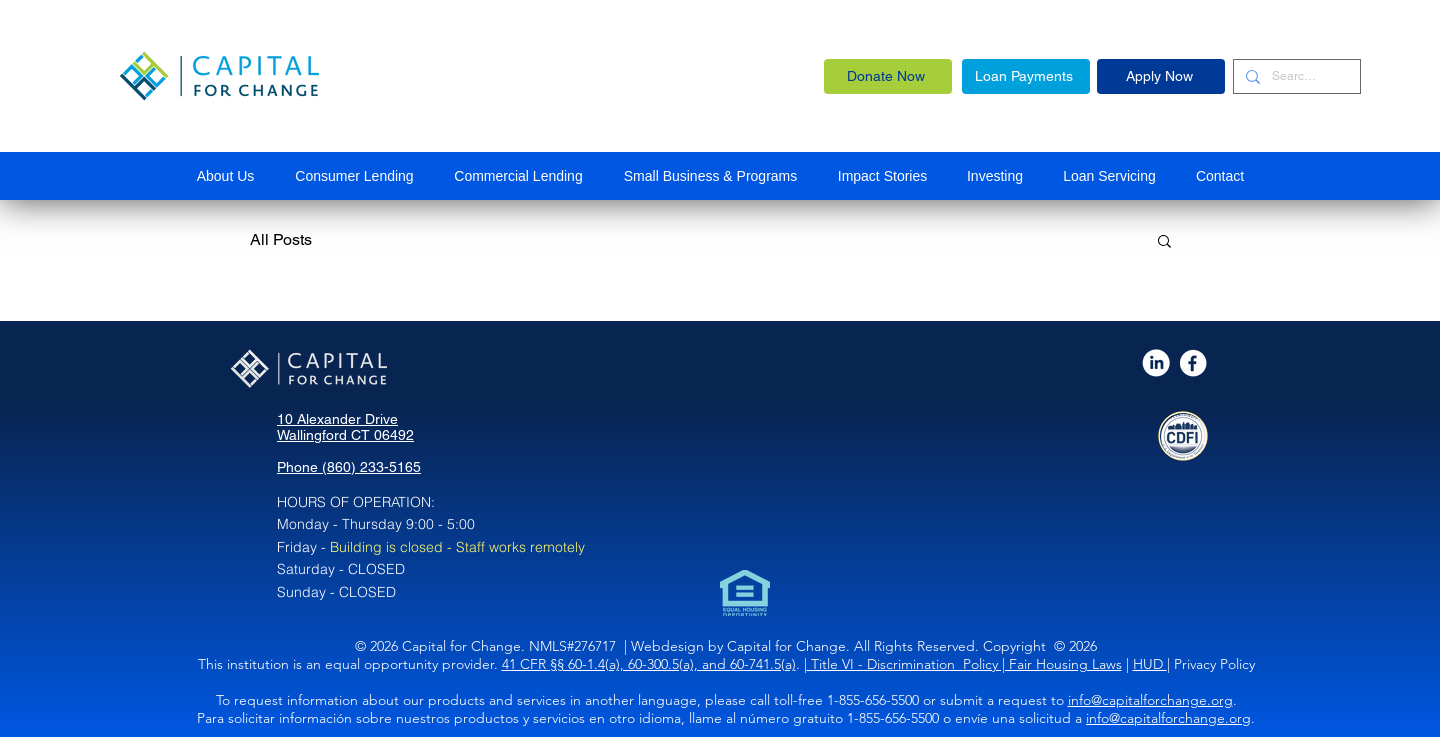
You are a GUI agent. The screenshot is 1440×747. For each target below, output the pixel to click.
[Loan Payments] (1026, 76)
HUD (1150, 664)
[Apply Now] (1161, 76)
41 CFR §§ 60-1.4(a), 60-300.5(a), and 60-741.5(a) (649, 664)
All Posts (281, 239)
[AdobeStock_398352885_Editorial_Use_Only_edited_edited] (1156, 363)
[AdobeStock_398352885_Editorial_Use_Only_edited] (1194, 363)
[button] (710, 176)
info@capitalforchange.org (1150, 700)
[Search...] (1295, 76)
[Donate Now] (888, 76)
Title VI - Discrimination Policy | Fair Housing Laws (964, 664)
